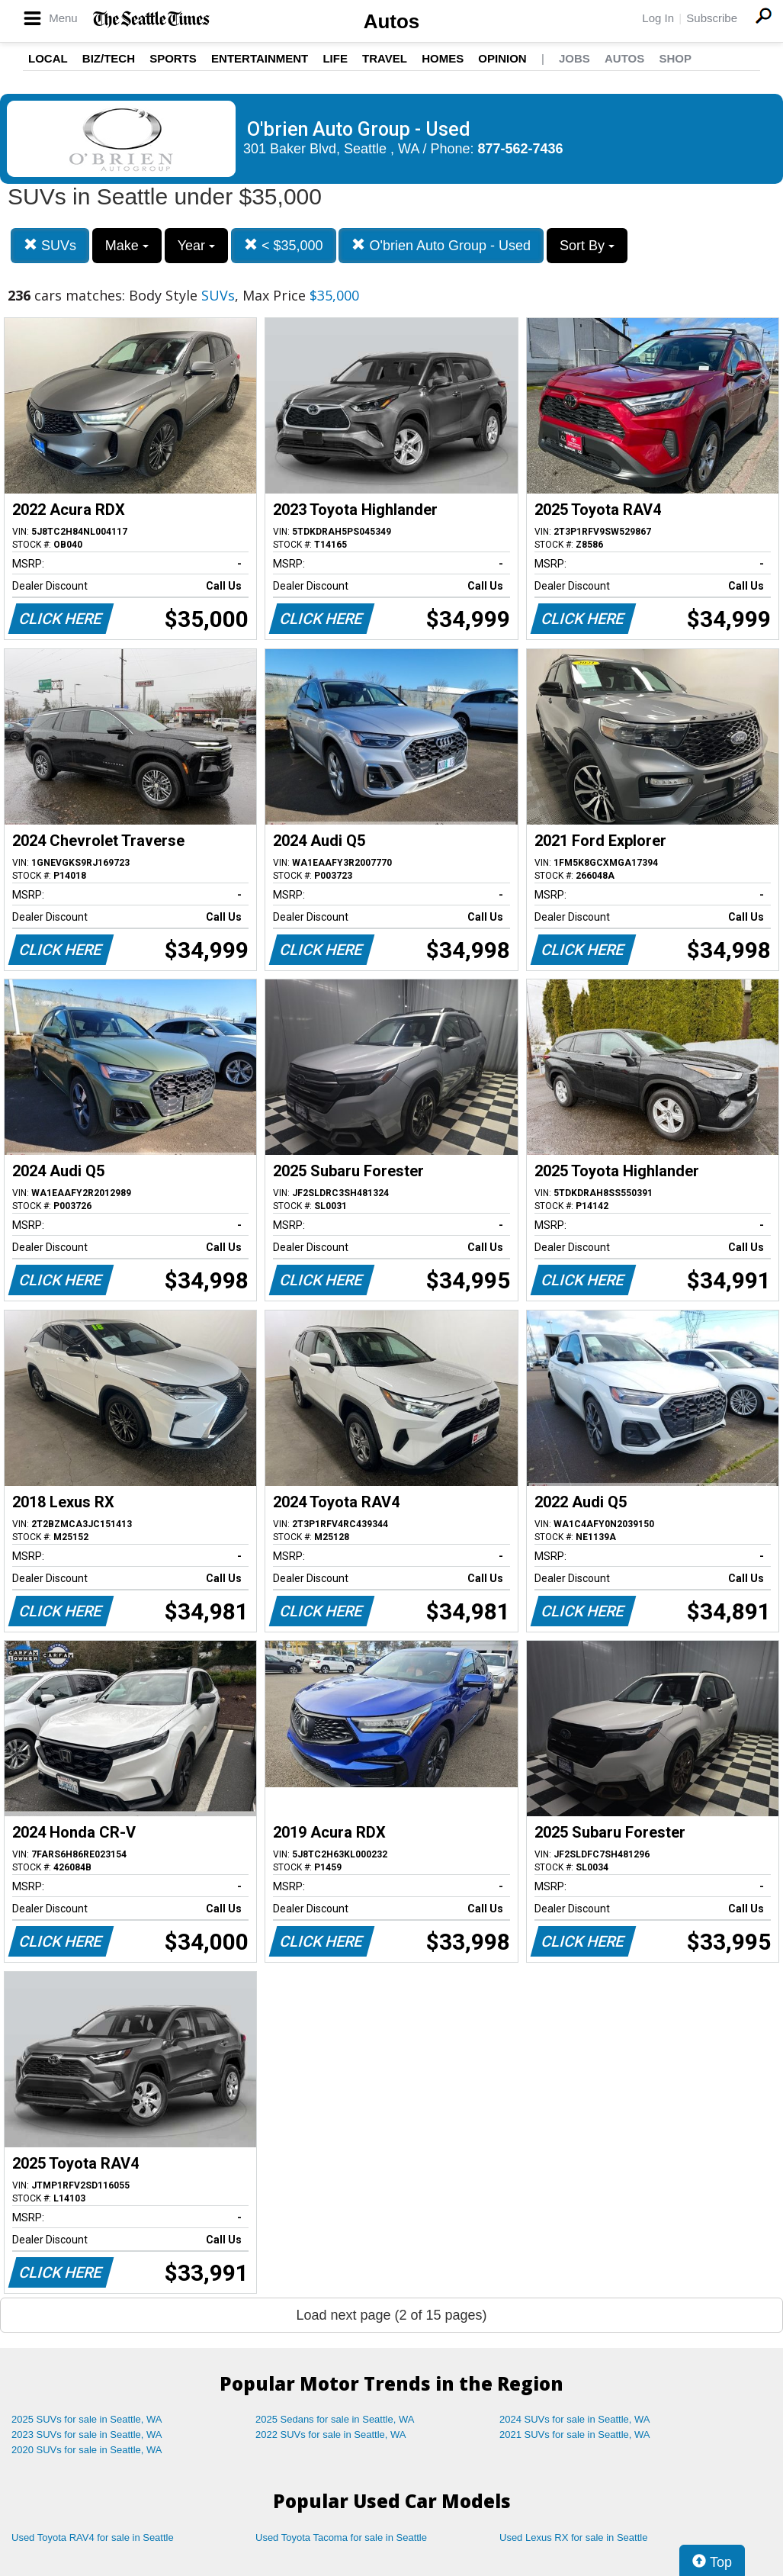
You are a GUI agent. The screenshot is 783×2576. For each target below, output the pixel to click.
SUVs (50, 245)
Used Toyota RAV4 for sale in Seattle (92, 2537)
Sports (173, 58)
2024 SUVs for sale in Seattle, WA (574, 2419)
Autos (392, 21)
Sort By (587, 245)
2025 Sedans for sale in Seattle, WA (334, 2419)
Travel (384, 58)
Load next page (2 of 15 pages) (391, 2315)
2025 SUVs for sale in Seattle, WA (86, 2419)
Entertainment (259, 58)
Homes (443, 58)
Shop (675, 58)
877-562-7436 (520, 148)
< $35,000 (283, 245)
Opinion (502, 58)
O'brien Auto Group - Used (441, 245)
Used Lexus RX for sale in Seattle (573, 2537)
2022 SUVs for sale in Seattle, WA (330, 2434)
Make (127, 245)
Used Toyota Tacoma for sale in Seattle (341, 2537)
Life (335, 58)
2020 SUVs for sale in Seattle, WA (86, 2449)
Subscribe (711, 17)
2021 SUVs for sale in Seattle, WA (574, 2434)
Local (48, 58)
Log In (658, 17)
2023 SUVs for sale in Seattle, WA (86, 2434)
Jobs (574, 58)
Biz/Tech (108, 58)
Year (196, 245)
